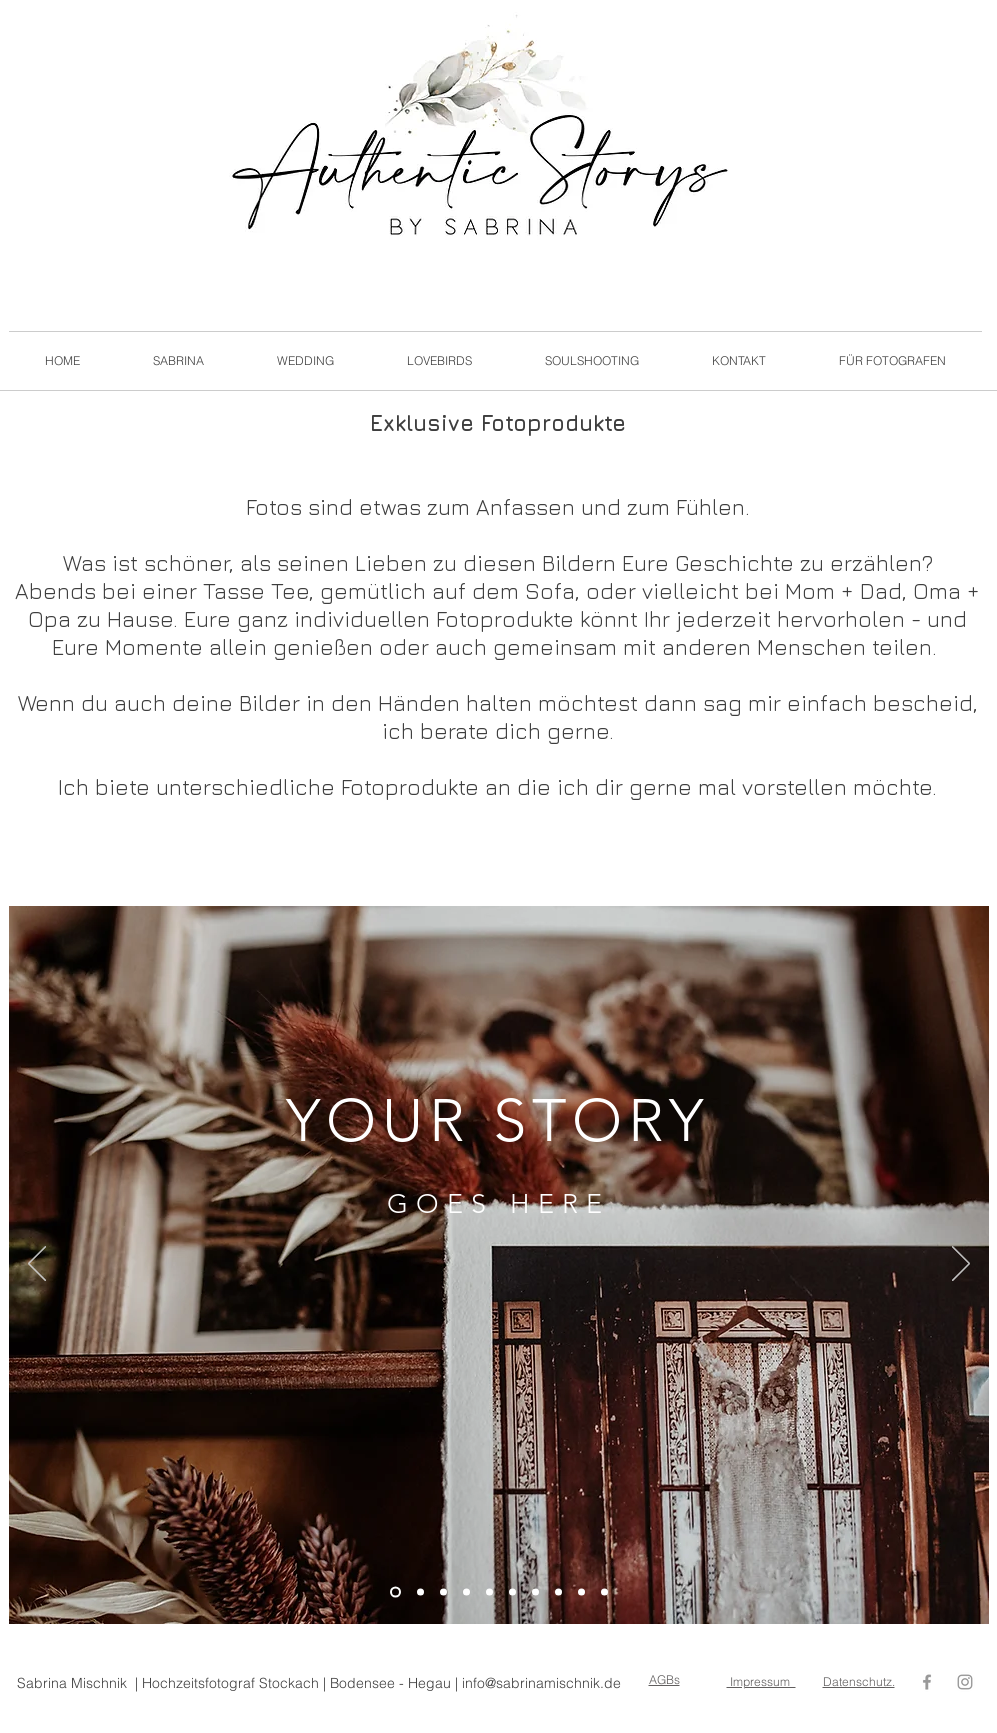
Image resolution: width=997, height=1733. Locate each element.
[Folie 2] (420, 1592)
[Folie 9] (581, 1592)
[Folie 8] (558, 1592)
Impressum (761, 1681)
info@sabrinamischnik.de (541, 1683)
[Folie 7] (535, 1592)
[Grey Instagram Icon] (965, 1682)
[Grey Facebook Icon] (927, 1682)
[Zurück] (37, 1265)
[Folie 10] (604, 1592)
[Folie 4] (466, 1592)
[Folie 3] (443, 1592)
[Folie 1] (395, 1592)
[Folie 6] (512, 1592)
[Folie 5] (489, 1592)
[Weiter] (961, 1265)
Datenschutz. (859, 1681)
